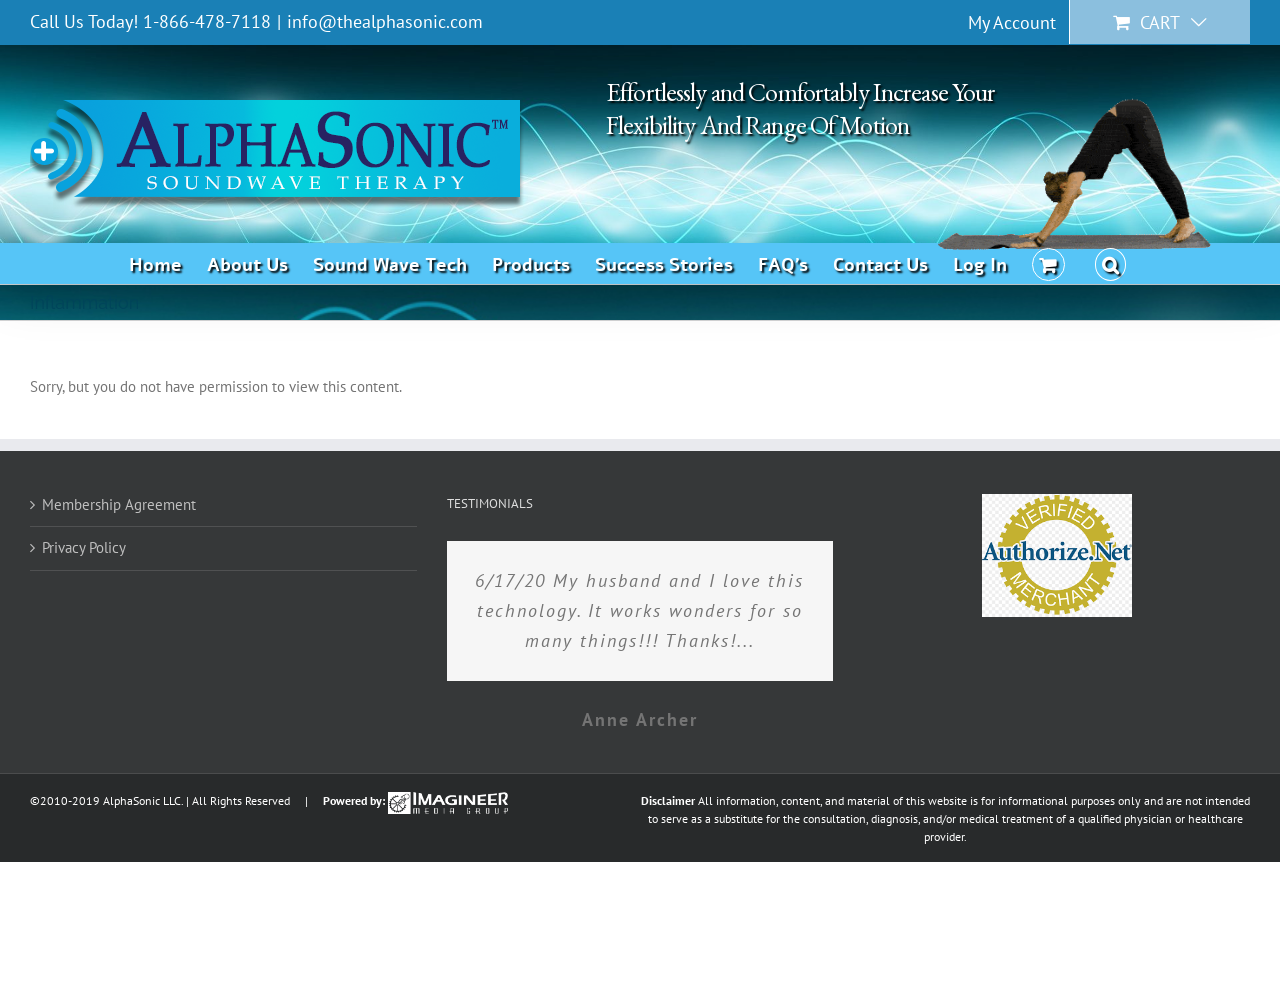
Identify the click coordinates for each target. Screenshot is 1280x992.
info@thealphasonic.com (385, 21)
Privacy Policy (84, 547)
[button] (1111, 263)
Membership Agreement (119, 504)
